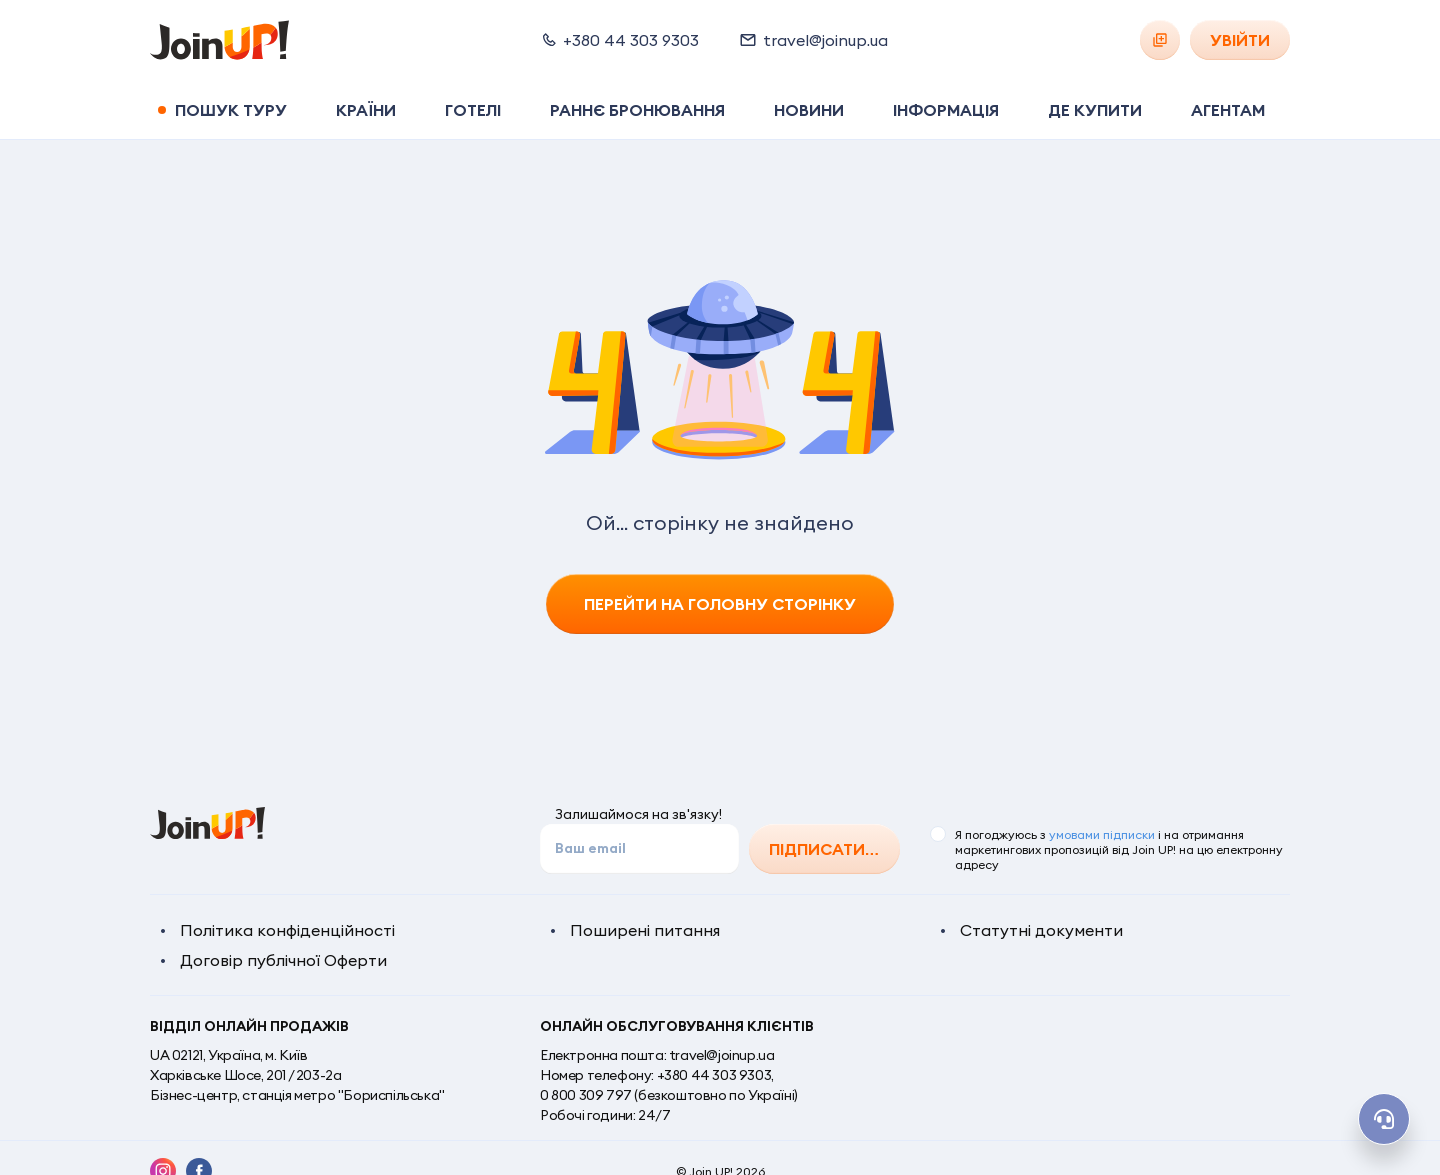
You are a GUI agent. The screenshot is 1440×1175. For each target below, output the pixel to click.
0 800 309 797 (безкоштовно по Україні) (669, 1095)
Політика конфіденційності (287, 930)
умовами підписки (1102, 834)
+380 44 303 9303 (714, 1075)
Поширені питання (645, 930)
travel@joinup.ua (722, 1055)
